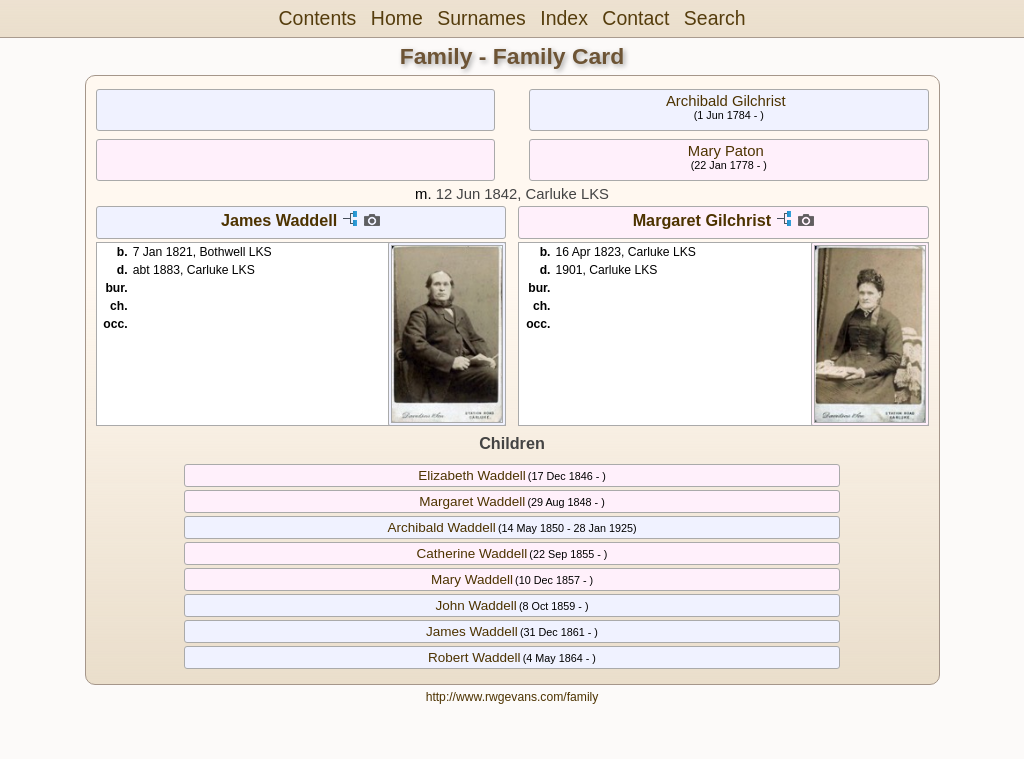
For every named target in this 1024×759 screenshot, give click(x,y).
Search (715, 18)
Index (564, 18)
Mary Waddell (472, 579)
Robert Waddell (474, 657)
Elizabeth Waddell (472, 475)
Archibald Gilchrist (726, 101)
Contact (635, 18)
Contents (318, 18)
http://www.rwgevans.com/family (512, 697)
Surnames (481, 18)
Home (397, 18)
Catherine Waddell (472, 553)
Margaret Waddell (472, 501)
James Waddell (279, 220)
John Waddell (475, 605)
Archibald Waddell (441, 527)
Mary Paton (726, 151)
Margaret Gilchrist (702, 220)
